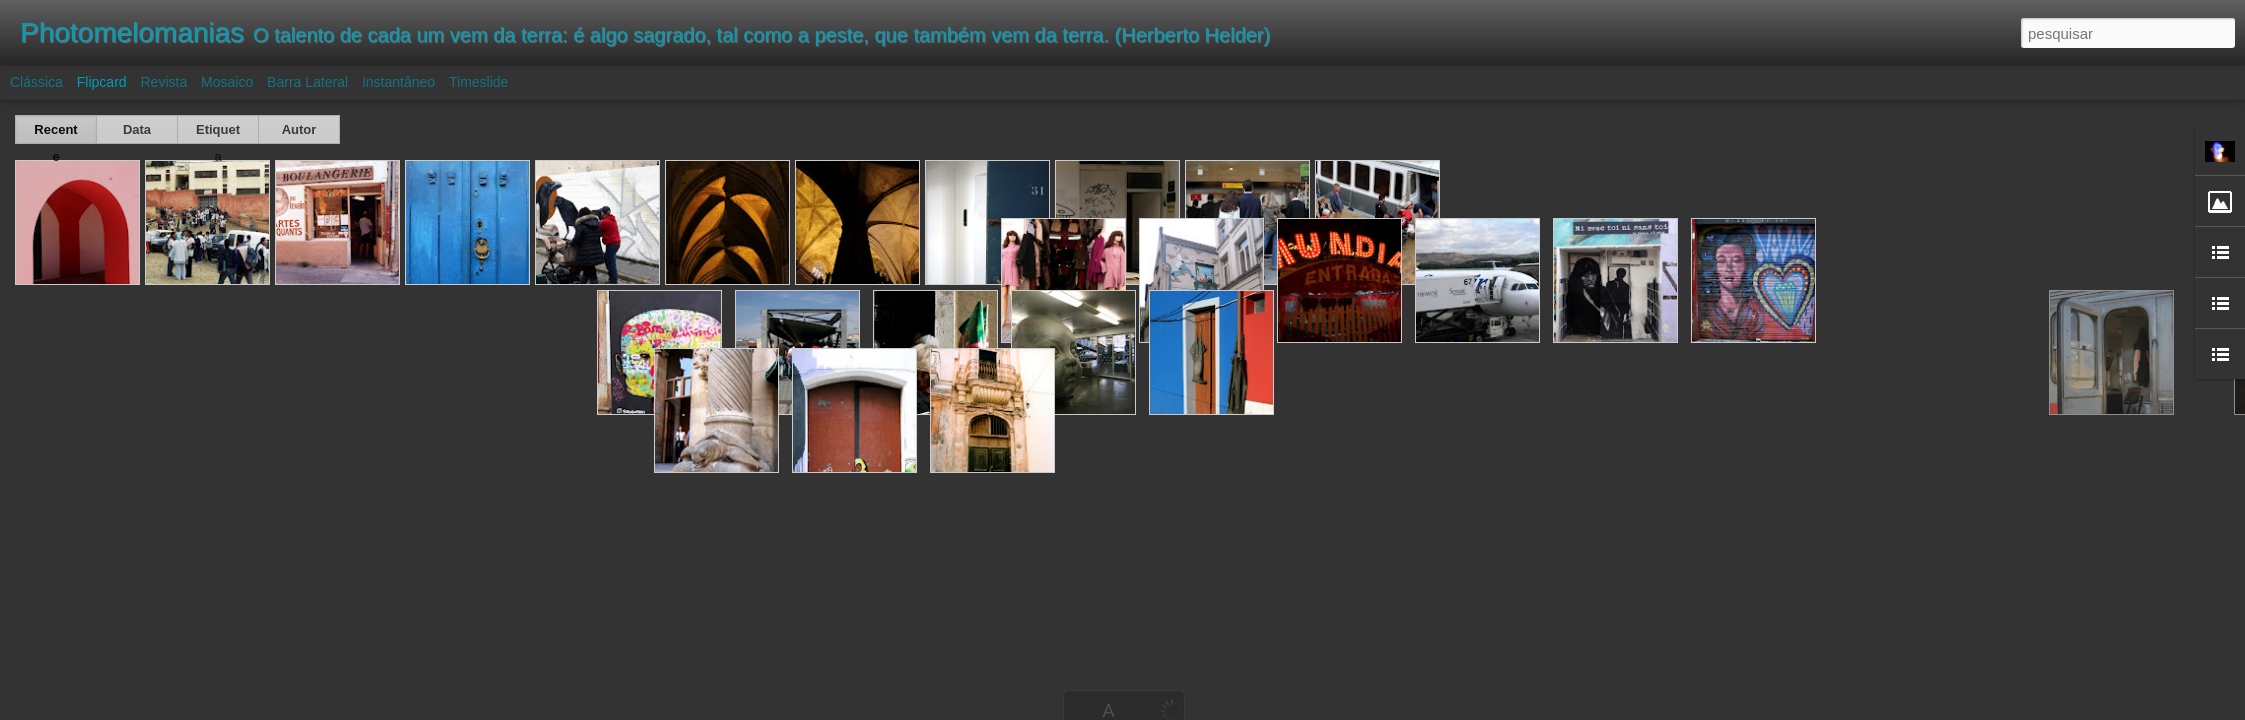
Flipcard (102, 82)
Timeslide (478, 82)
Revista (163, 82)
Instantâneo (398, 82)
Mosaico (227, 82)
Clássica (36, 82)
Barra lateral (307, 82)
